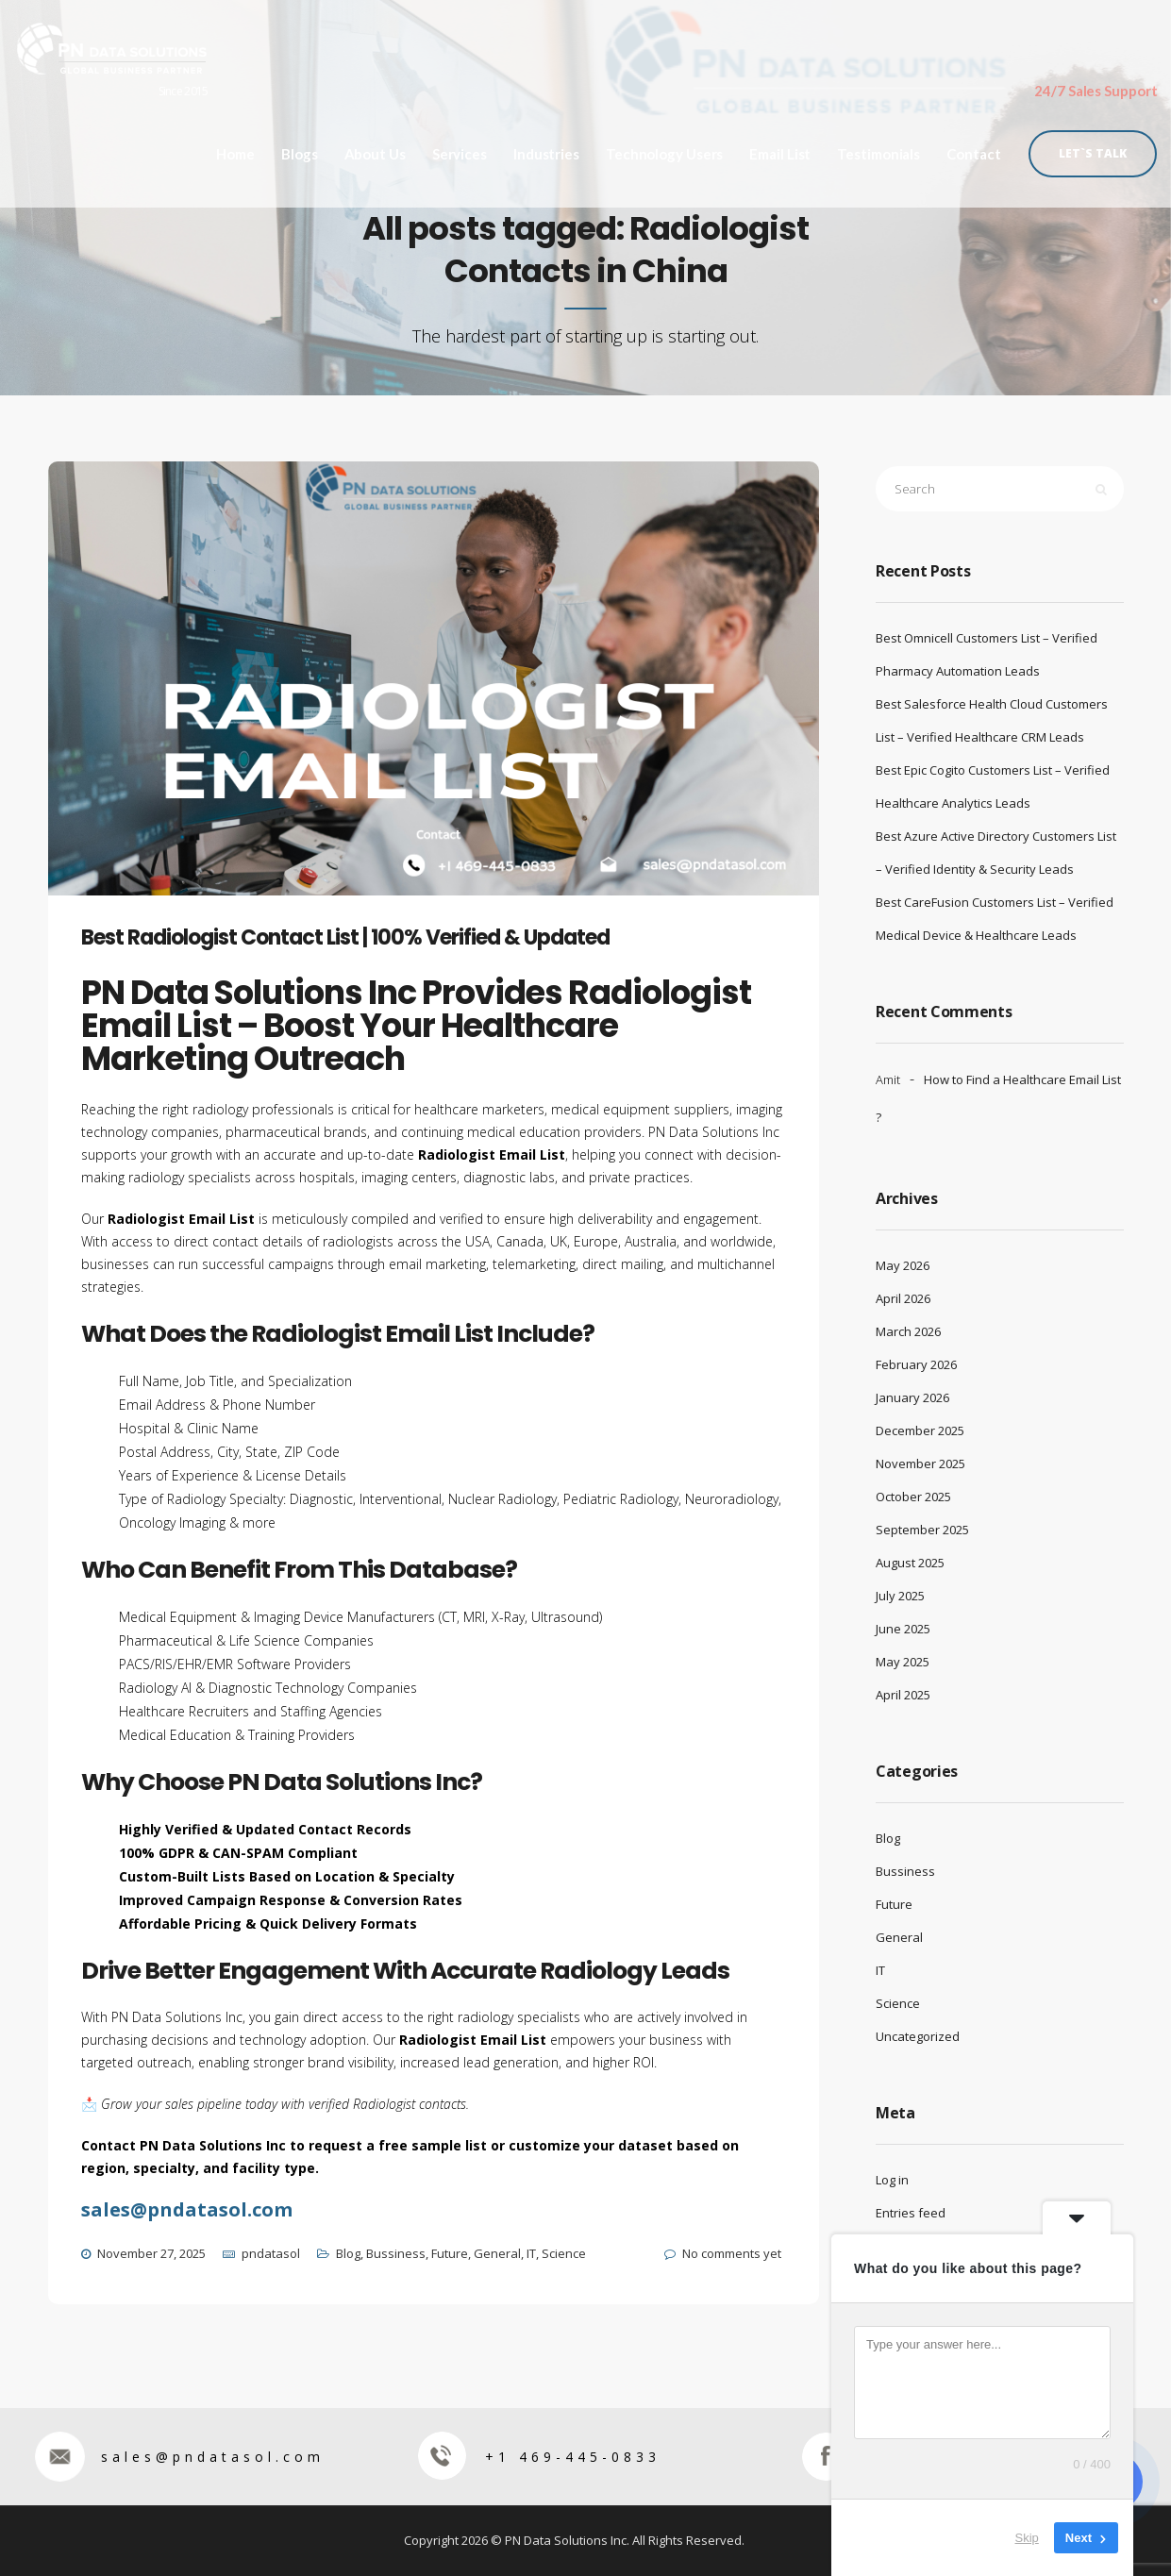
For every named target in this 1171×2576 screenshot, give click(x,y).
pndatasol (271, 2253)
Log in (892, 2179)
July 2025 (900, 1595)
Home (235, 149)
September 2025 (922, 1529)
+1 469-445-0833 (539, 2457)
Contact (973, 149)
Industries (546, 149)
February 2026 (916, 1364)
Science (564, 2253)
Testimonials (878, 149)
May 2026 (902, 1265)
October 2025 (913, 1496)
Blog (348, 2253)
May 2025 (902, 1661)
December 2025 (920, 1430)
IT (531, 2253)
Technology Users (664, 149)
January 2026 (912, 1397)
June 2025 (903, 1628)
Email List (780, 149)
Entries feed (910, 2212)
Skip (1027, 2538)
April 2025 (903, 1694)
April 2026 (903, 1298)
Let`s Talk (1093, 149)
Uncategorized (918, 2036)
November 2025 (920, 1463)
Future (449, 2253)
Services (459, 149)
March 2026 (908, 1331)
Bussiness (396, 2253)
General (497, 2253)
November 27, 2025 (151, 2253)
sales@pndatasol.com (179, 2457)
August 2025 (910, 1562)
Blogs (299, 149)
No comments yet (731, 2253)
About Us (375, 149)
